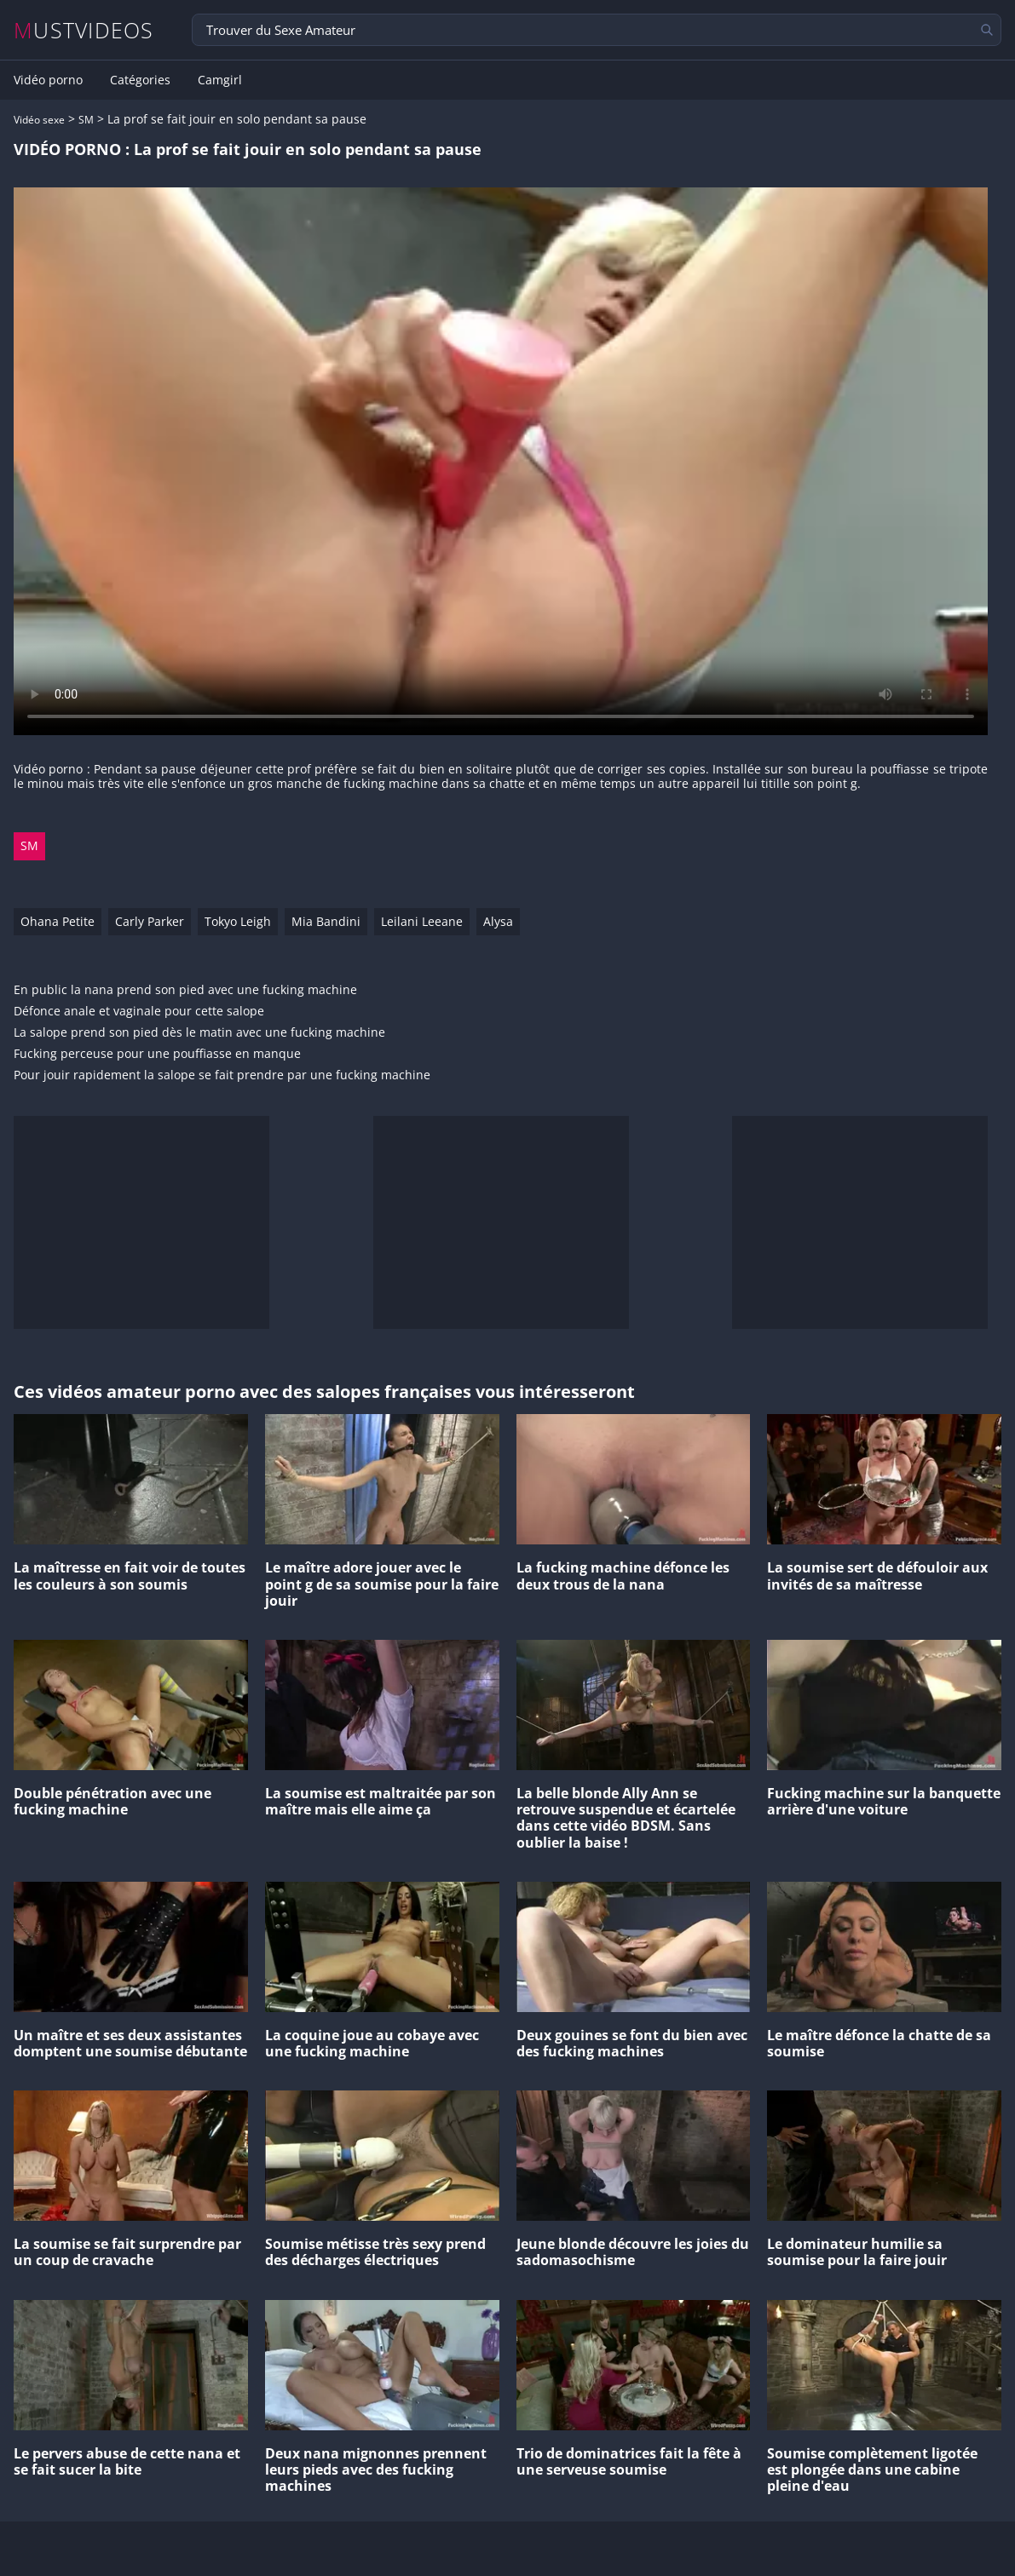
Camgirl (220, 80)
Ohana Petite (57, 921)
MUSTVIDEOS (84, 30)
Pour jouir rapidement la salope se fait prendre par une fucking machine (222, 1075)
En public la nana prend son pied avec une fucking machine (185, 990)
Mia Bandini (325, 921)
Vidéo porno (48, 80)
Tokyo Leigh (238, 921)
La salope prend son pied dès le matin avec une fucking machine (199, 1033)
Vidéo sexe (39, 119)
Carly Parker (149, 921)
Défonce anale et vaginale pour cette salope (139, 1011)
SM (86, 119)
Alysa (498, 921)
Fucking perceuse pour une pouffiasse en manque (157, 1054)
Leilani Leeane (422, 921)
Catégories (140, 80)
